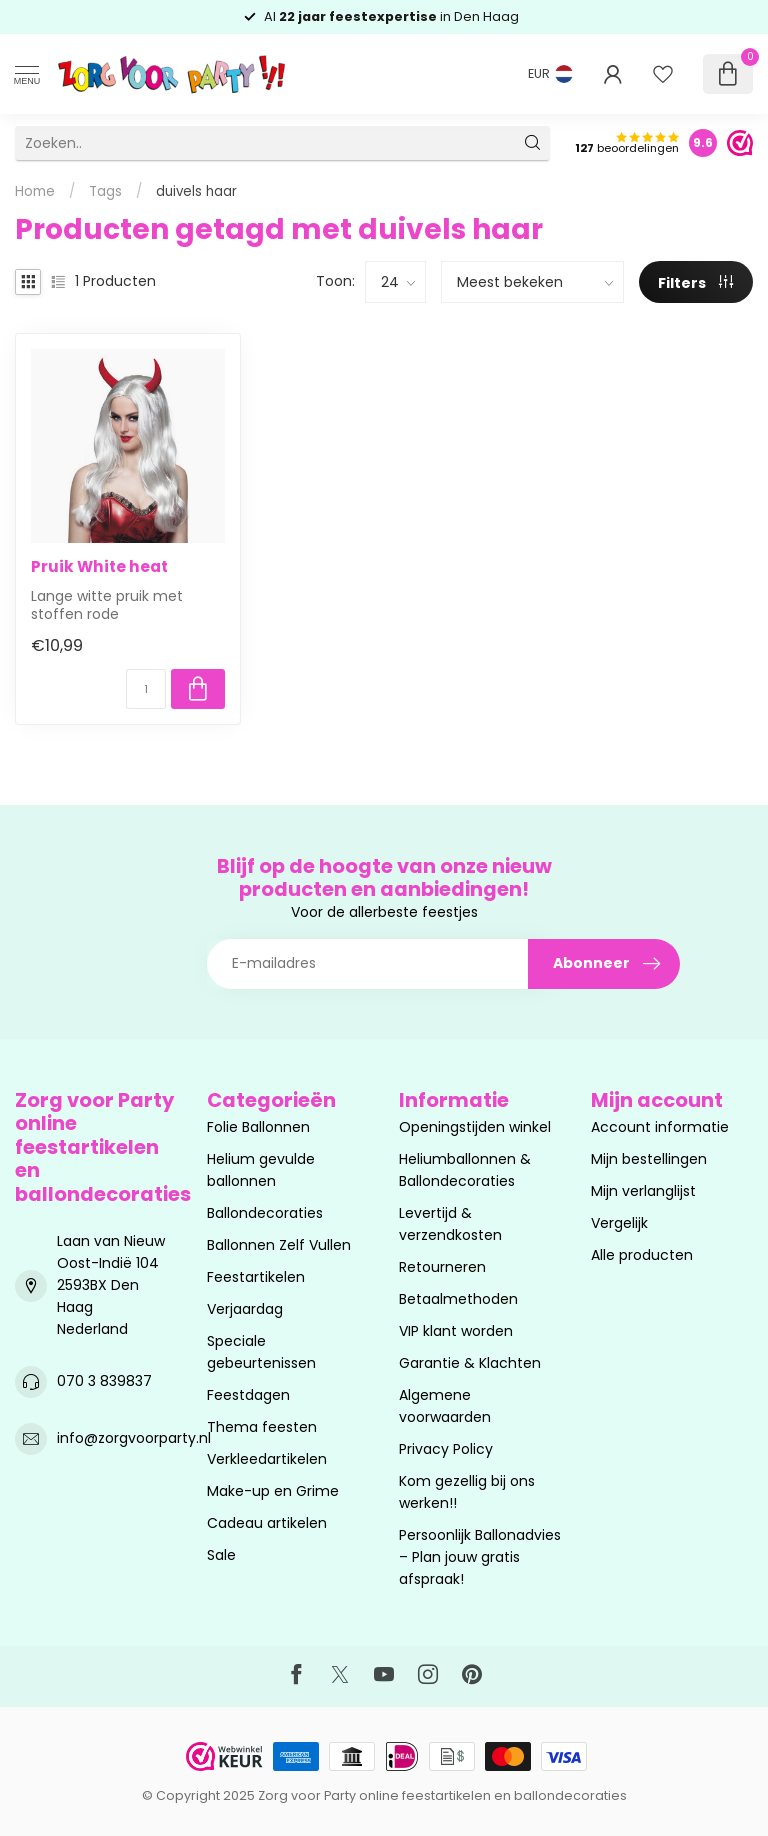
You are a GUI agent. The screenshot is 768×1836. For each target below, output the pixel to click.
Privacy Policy (446, 1449)
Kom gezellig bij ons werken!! (467, 1492)
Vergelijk (619, 1223)
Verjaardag (245, 1309)
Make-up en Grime (273, 1491)
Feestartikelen (256, 1277)
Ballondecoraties (265, 1213)
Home (35, 191)
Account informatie (660, 1127)
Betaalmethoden (458, 1299)
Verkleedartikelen (267, 1459)
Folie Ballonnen (258, 1127)
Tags (105, 191)
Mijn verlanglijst (643, 1191)
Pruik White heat (99, 567)
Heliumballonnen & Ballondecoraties (465, 1170)
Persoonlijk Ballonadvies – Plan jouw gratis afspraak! (480, 1557)
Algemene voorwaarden (445, 1406)
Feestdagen (248, 1395)
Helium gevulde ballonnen (261, 1170)
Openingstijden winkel (475, 1127)
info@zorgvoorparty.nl (134, 1438)
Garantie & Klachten (470, 1363)
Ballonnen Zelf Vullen (279, 1245)
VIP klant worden (456, 1331)
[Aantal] (146, 689)
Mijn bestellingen (649, 1159)
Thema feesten (262, 1427)
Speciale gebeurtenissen (261, 1352)
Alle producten (642, 1255)
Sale (221, 1555)
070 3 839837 (104, 1381)
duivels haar (196, 191)
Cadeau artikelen (267, 1523)
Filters (695, 283)
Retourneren (442, 1267)
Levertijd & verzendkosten (450, 1224)
